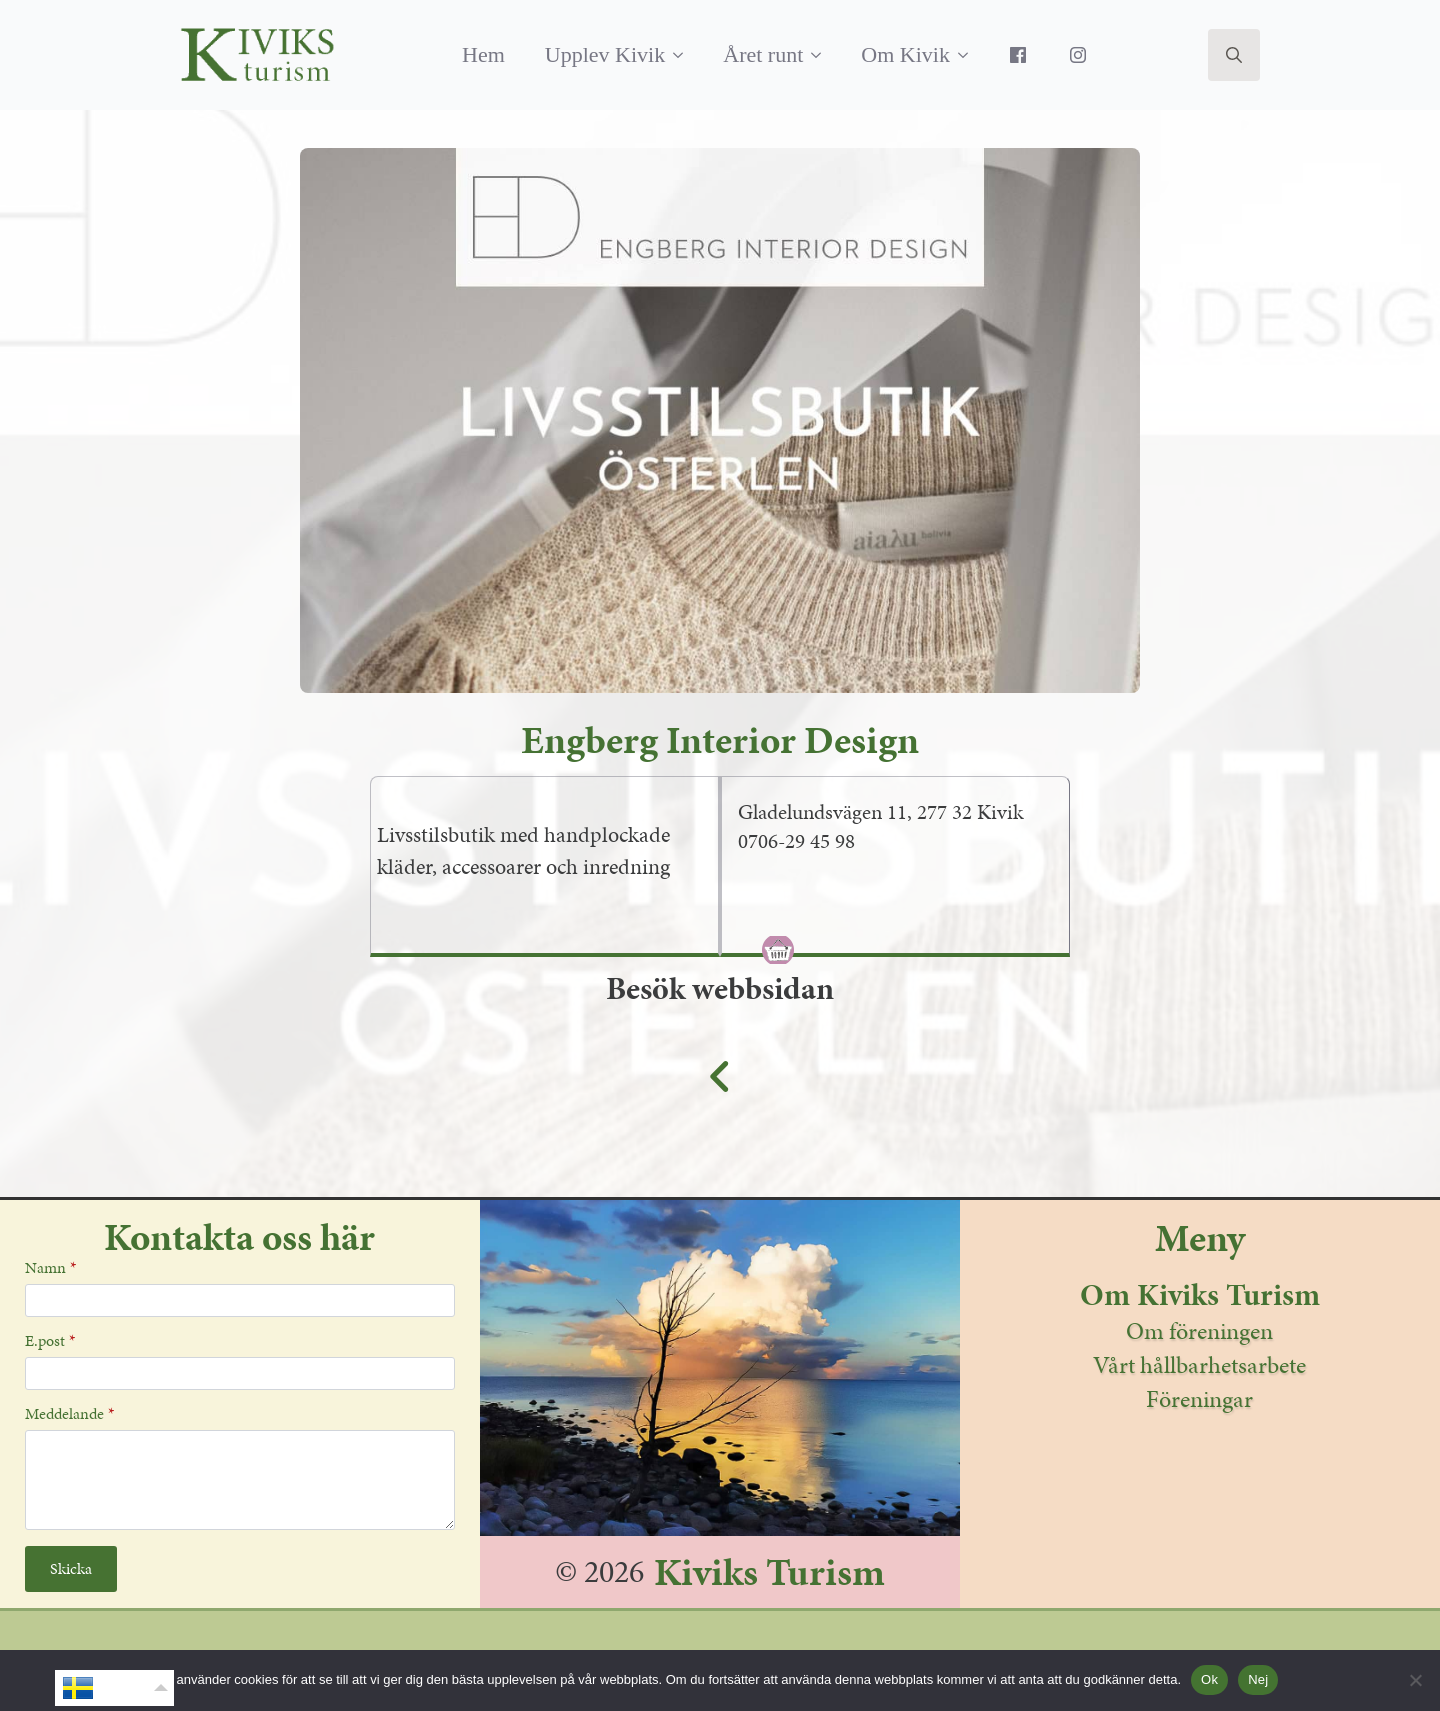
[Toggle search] (1234, 55)
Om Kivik (905, 54)
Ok (1209, 1679)
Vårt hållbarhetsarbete (1199, 1365)
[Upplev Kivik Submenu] (684, 55)
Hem (483, 54)
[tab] (915, 894)
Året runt (763, 54)
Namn (50, 1268)
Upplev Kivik (605, 54)
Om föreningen (1199, 1331)
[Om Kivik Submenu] (969, 55)
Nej (1258, 1679)
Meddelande (69, 1414)
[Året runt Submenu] (822, 55)
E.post (50, 1341)
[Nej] (1415, 1680)
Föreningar (1199, 1399)
